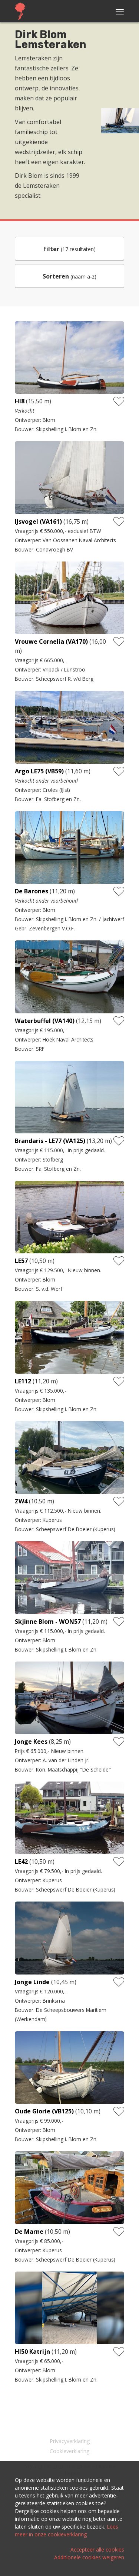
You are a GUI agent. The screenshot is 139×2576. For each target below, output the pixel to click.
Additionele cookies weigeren (89, 2557)
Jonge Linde (32, 1982)
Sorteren (56, 276)
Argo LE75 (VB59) (39, 771)
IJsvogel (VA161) (38, 521)
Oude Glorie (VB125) (44, 2111)
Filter (51, 249)
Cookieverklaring (69, 2451)
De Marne (29, 2231)
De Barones (31, 891)
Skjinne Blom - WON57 (48, 1621)
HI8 (19, 401)
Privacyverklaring (70, 2441)
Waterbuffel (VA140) (45, 1021)
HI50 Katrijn (32, 2351)
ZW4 (21, 1501)
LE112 (23, 1381)
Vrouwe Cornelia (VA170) (51, 641)
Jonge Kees (31, 1741)
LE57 (21, 1261)
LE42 (21, 1861)
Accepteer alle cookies (97, 2549)
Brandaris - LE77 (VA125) (50, 1141)
